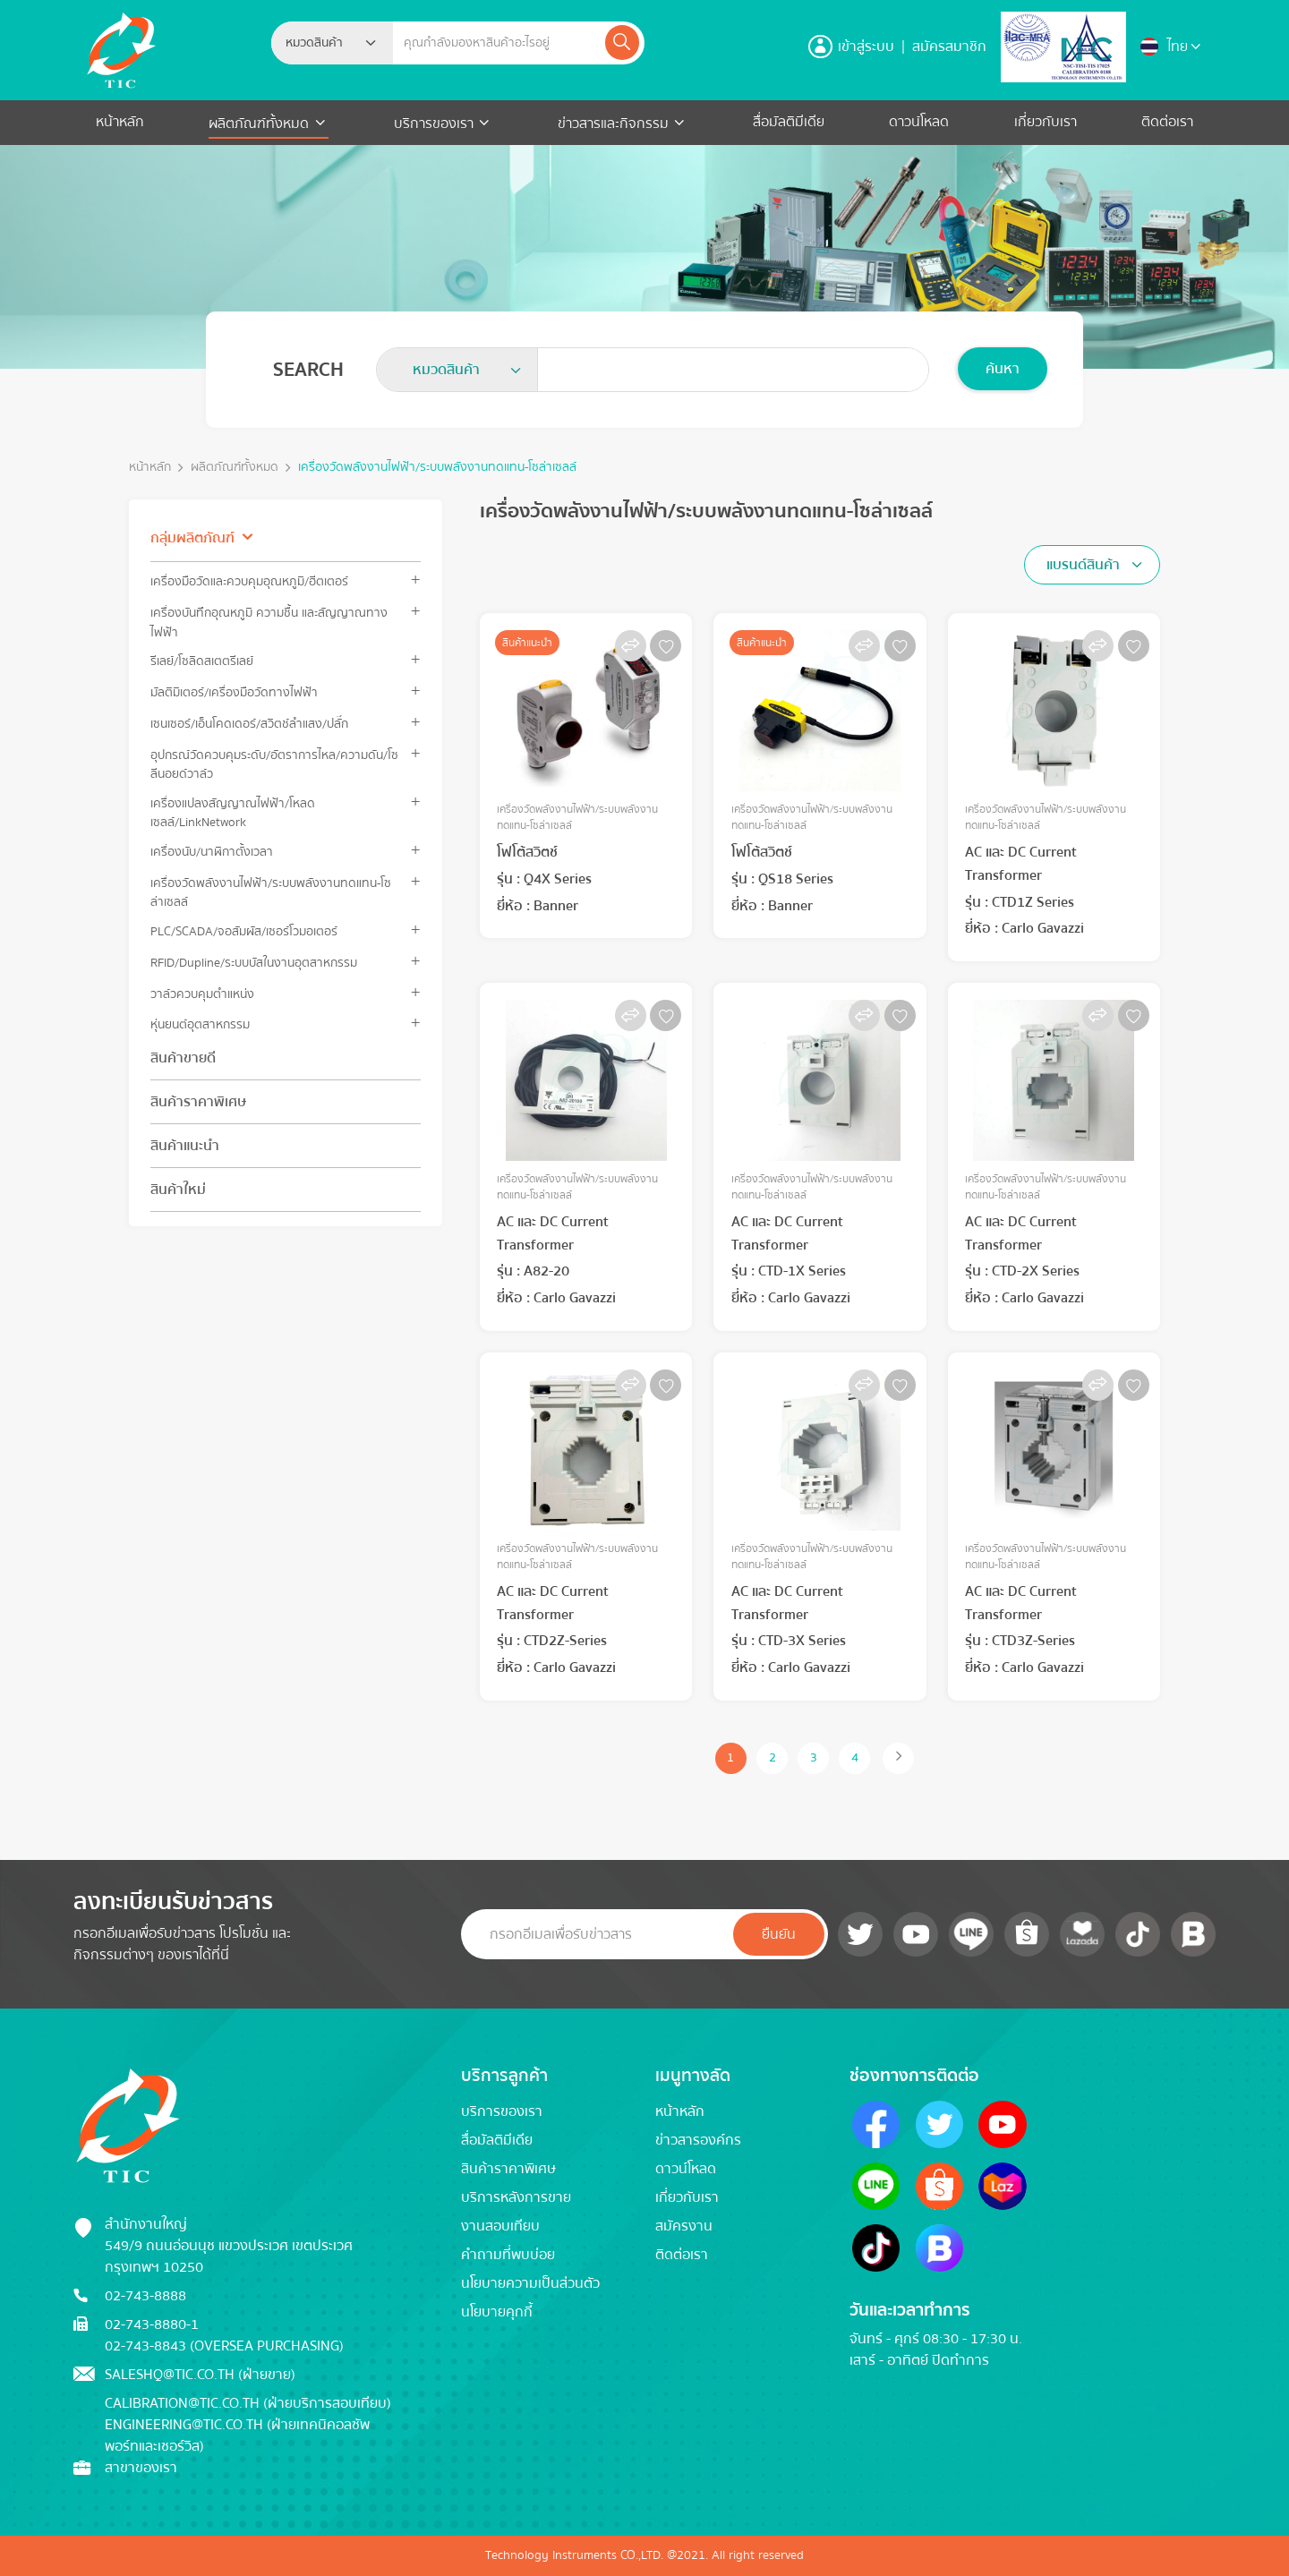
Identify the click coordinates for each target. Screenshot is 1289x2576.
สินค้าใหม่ (178, 1189)
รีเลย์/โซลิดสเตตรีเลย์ (201, 661)
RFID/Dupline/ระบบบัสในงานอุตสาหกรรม (253, 962)
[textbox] (319, 42)
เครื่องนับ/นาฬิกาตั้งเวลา (211, 851)
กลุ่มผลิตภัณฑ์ (192, 538)
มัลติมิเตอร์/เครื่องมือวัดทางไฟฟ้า (234, 692)
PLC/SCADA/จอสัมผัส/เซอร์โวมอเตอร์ (243, 931)
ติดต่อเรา (1167, 121)
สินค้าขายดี (183, 1058)
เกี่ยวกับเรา (1045, 121)
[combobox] (332, 42)
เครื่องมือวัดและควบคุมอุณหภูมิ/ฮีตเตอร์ (249, 581)
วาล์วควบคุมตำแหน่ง (202, 994)
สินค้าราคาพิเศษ (198, 1101)
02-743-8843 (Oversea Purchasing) (224, 2346)
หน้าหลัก (120, 121)
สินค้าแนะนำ (184, 1145)
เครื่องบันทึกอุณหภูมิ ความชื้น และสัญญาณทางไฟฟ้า (269, 622)
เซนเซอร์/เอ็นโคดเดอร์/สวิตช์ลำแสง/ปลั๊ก (249, 723)
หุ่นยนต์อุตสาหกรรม (200, 1024)
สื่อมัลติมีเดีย (788, 121)
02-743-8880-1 (152, 2324)
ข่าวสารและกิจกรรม (613, 123)
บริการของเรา (434, 123)
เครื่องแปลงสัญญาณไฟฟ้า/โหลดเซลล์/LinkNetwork (232, 812)
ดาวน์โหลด (919, 121)
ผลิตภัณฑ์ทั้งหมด (260, 123)
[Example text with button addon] (497, 43)
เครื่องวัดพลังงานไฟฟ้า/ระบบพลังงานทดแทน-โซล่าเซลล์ (437, 467)
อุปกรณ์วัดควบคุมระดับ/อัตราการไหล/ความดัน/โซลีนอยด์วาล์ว (274, 764)
